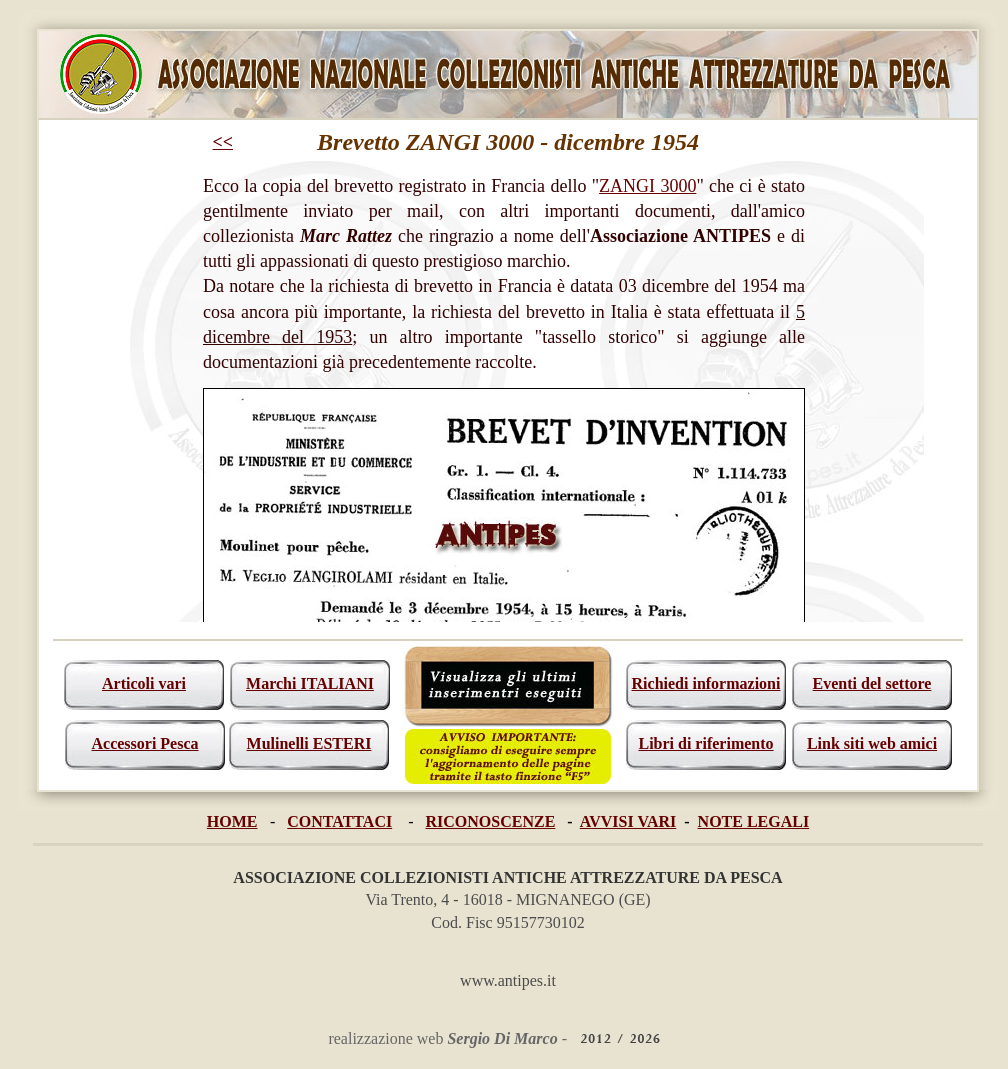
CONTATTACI (339, 821)
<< (223, 142)
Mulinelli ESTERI (309, 743)
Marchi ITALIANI (310, 683)
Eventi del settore (872, 683)
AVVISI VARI (628, 821)
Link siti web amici (872, 743)
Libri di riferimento (705, 743)
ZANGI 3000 (647, 186)
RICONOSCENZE (491, 821)
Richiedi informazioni (706, 683)
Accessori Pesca (144, 743)
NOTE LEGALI (754, 821)
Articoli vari (144, 683)
